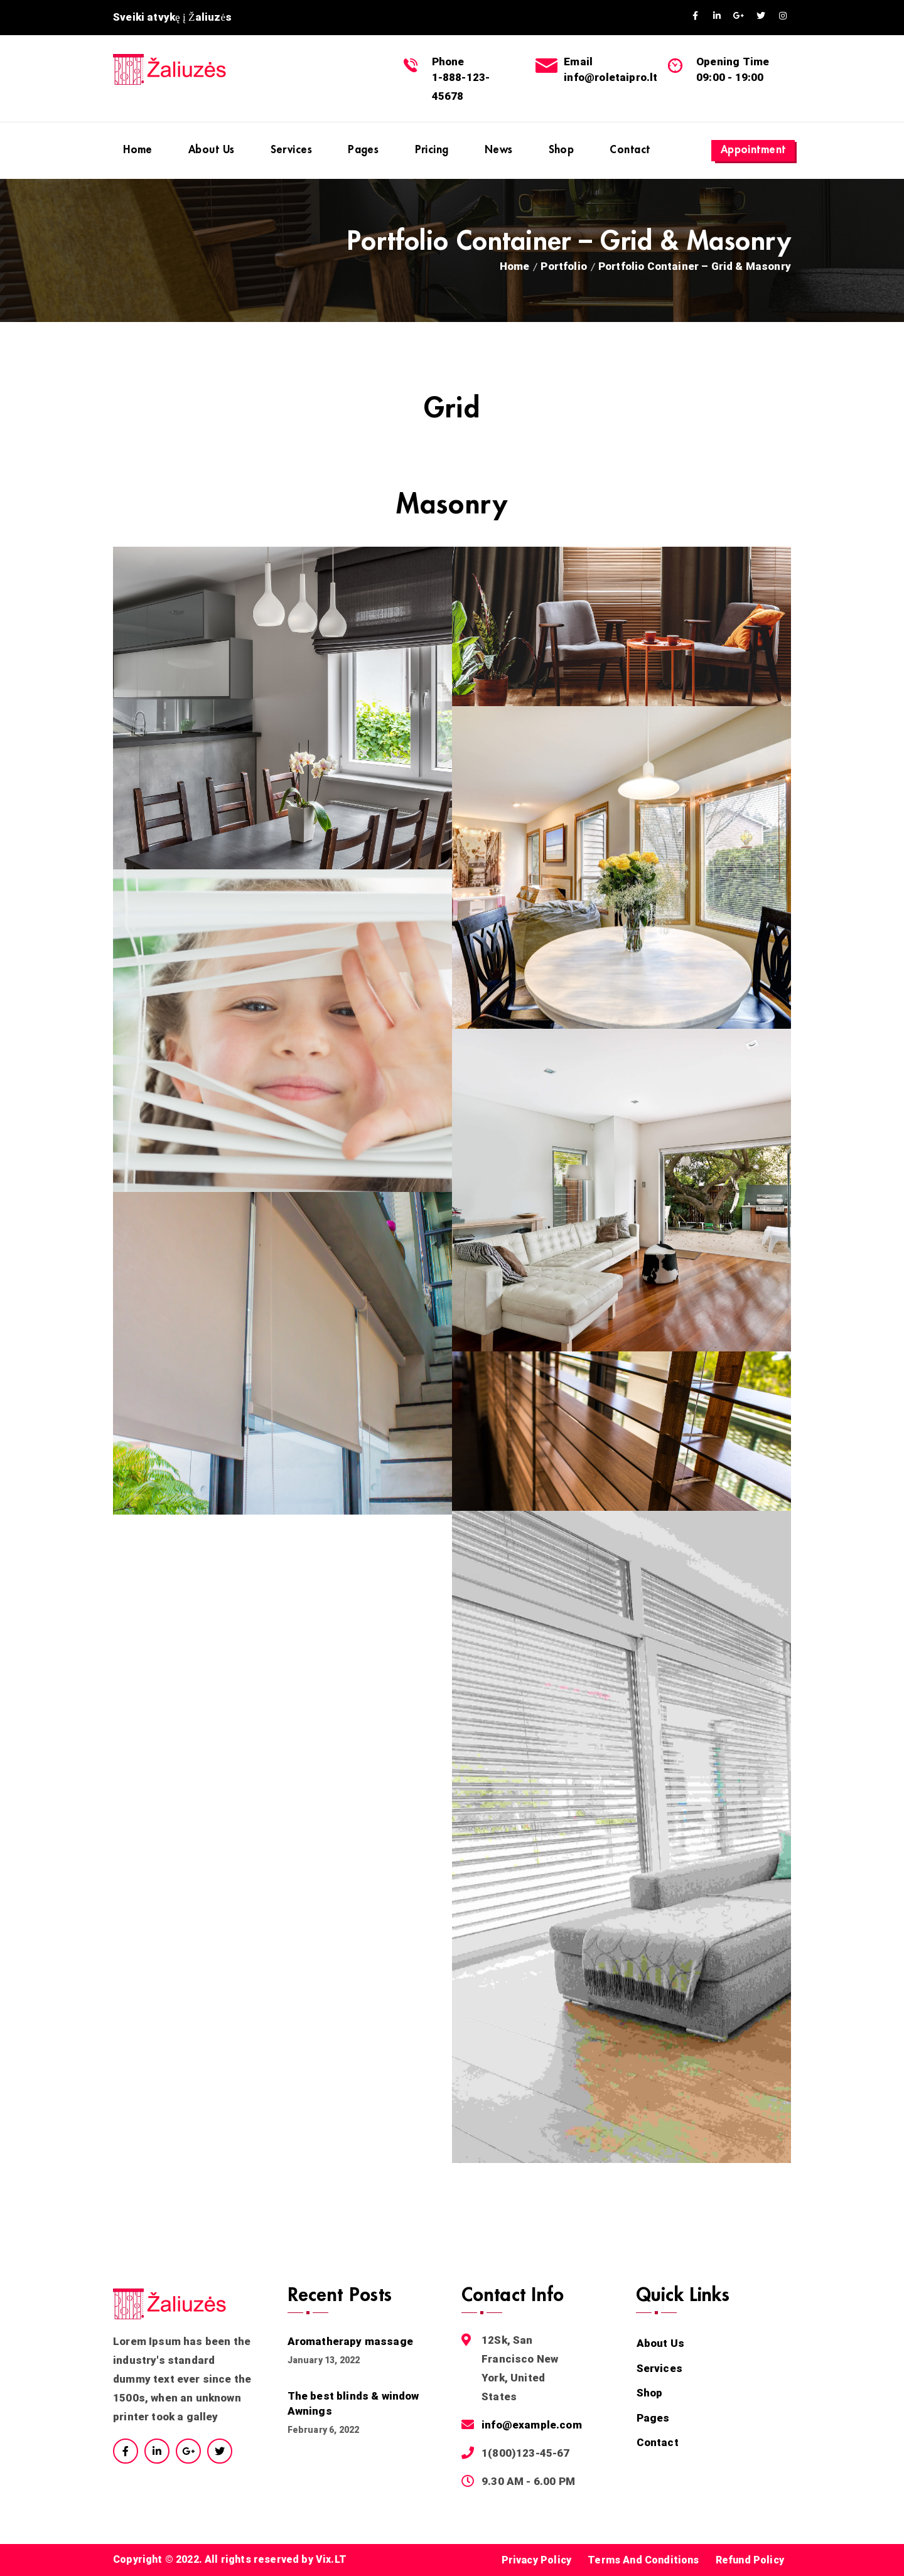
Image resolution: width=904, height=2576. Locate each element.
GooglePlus (739, 16)
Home (515, 266)
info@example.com (532, 2424)
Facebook (695, 16)
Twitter (761, 16)
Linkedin (717, 16)
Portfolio (564, 266)
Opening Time (732, 61)
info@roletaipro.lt (610, 77)
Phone (448, 61)
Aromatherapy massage (350, 2341)
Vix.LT (331, 2559)
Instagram (783, 16)
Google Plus (188, 2451)
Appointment (753, 149)
